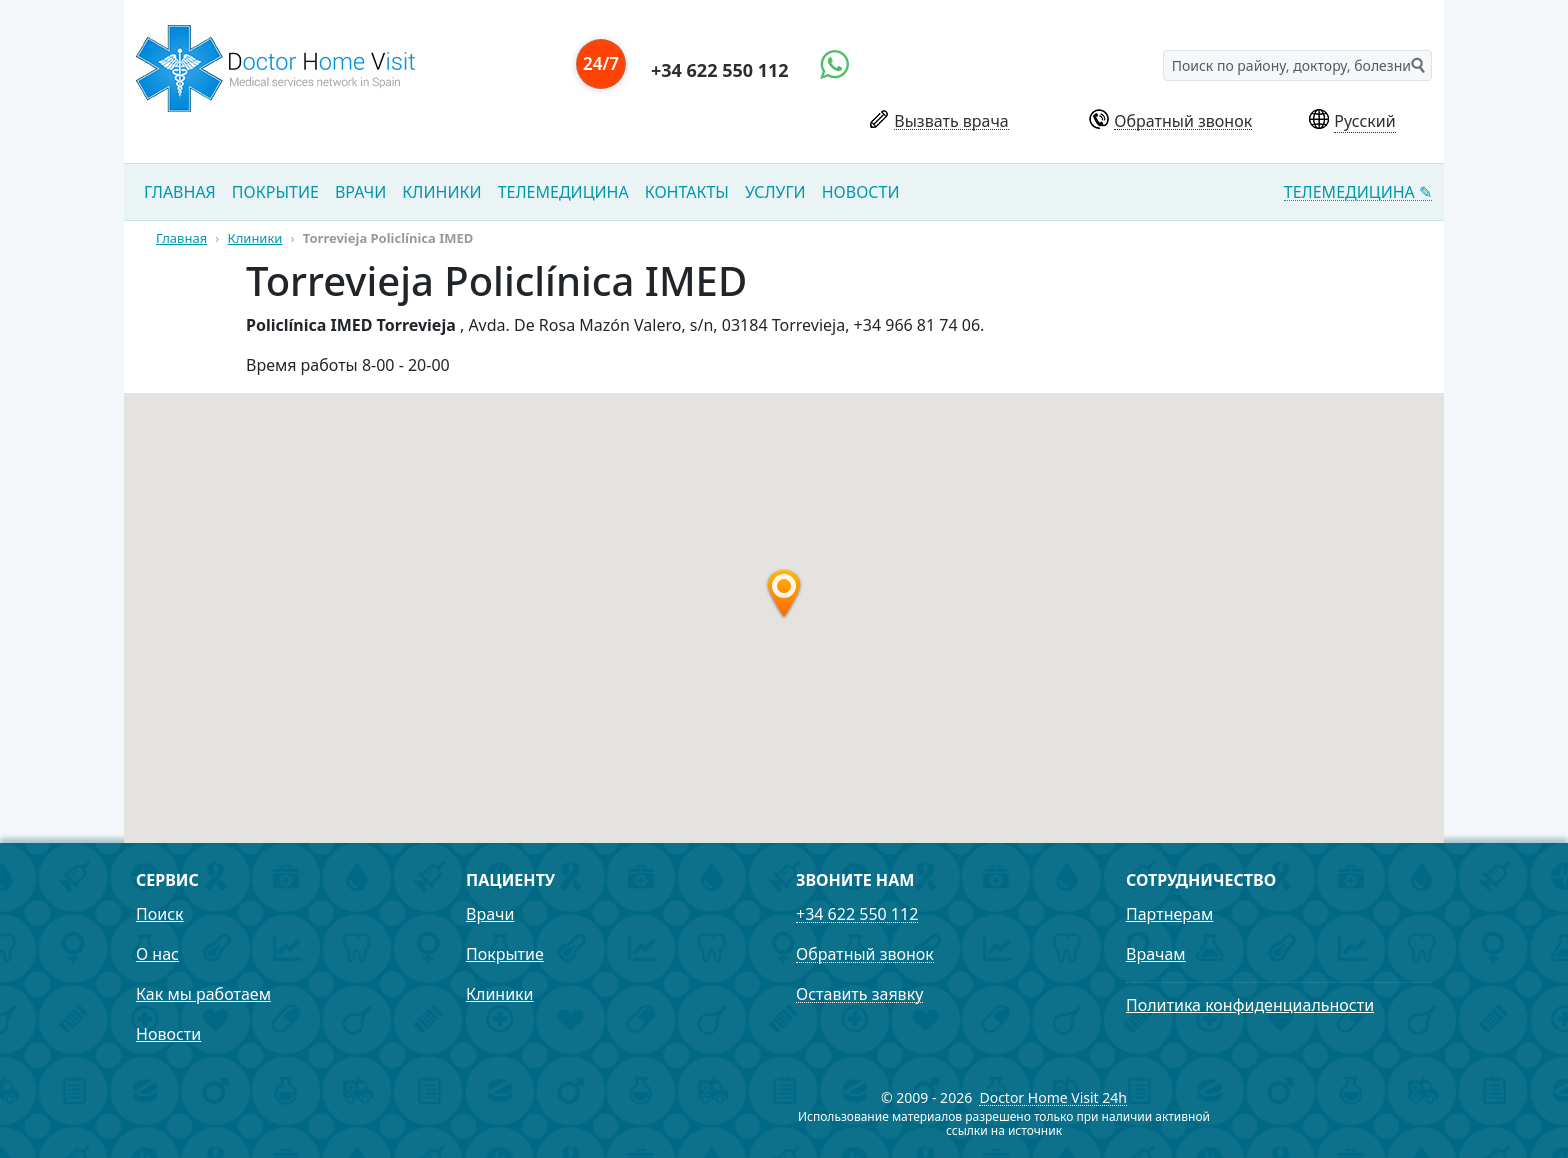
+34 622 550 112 (720, 70)
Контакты (687, 192)
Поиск (160, 914)
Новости (861, 192)
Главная (180, 192)
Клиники (441, 192)
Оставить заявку (859, 994)
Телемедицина (563, 192)
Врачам (1156, 954)
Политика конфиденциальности (1250, 1005)
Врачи (360, 192)
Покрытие (275, 192)
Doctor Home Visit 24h (1053, 1098)
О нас (157, 954)
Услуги (775, 192)
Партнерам (1169, 914)
